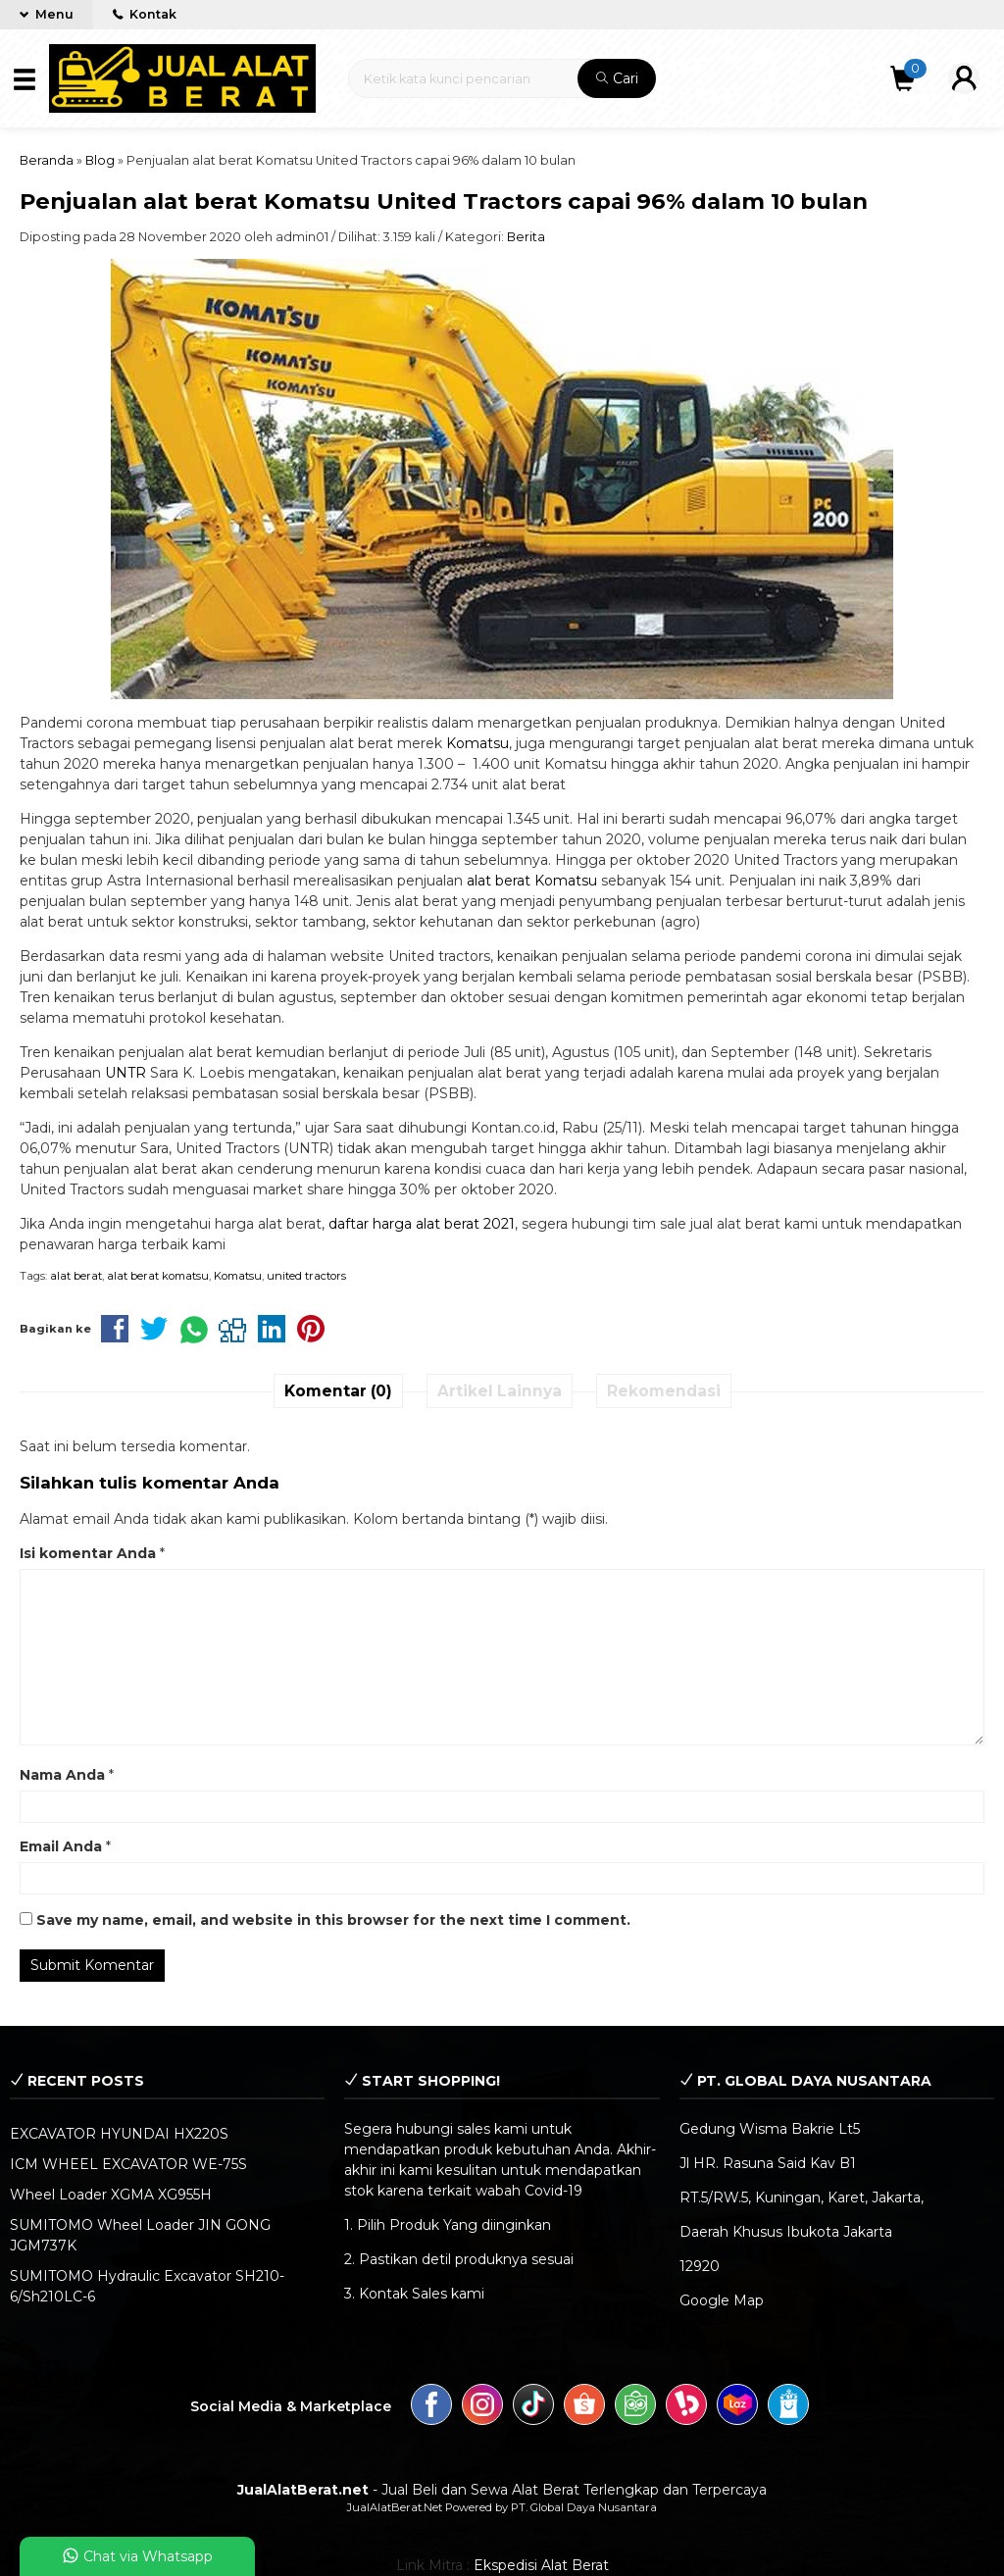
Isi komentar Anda (88, 1553)
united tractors (306, 1276)
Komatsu (477, 743)
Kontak (144, 14)
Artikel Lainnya (499, 1391)
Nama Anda (62, 1775)
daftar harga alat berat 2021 (421, 1224)
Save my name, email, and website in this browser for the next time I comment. (333, 1920)
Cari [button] (617, 78)
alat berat (76, 1276)
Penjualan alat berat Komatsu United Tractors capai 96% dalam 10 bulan (444, 201)
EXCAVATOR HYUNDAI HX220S (119, 2134)
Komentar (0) (338, 1391)
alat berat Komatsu (532, 880)
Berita (526, 236)
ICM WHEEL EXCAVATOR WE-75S (128, 2164)
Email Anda (61, 1846)
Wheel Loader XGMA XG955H (111, 2194)
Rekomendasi (664, 1391)
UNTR (125, 1073)
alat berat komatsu (158, 1276)
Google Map (721, 2300)
